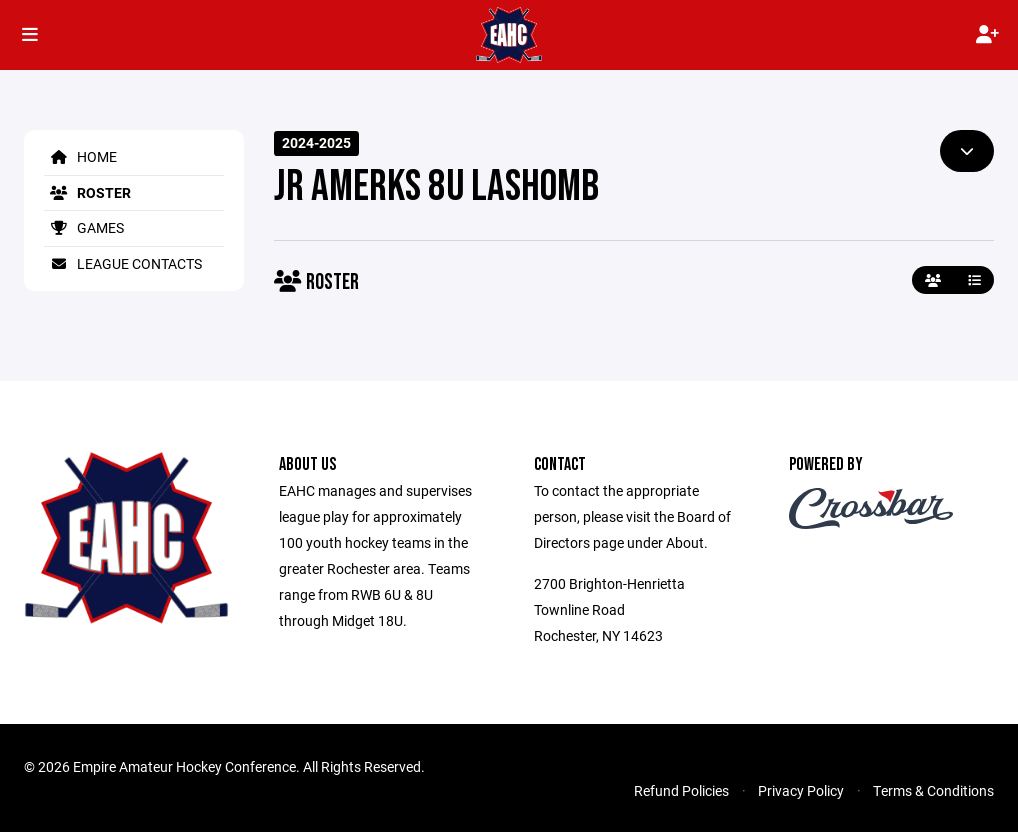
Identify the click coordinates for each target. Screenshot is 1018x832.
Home (80, 156)
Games (84, 227)
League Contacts (123, 263)
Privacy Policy (801, 790)
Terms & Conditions (933, 790)
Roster (87, 192)
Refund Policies (681, 790)
